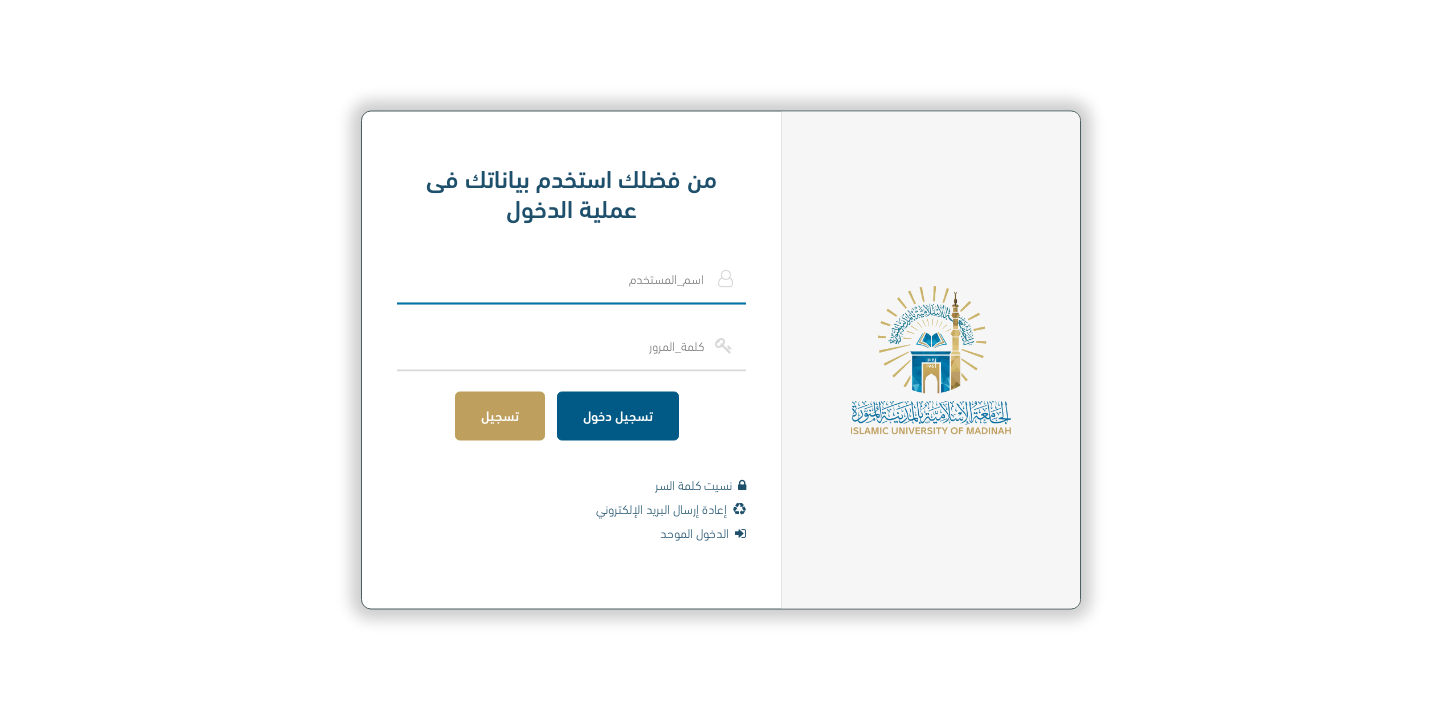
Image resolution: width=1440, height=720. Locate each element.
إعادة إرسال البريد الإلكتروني (670, 508)
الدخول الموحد (702, 532)
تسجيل (499, 414)
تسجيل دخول (617, 414)
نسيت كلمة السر (699, 484)
